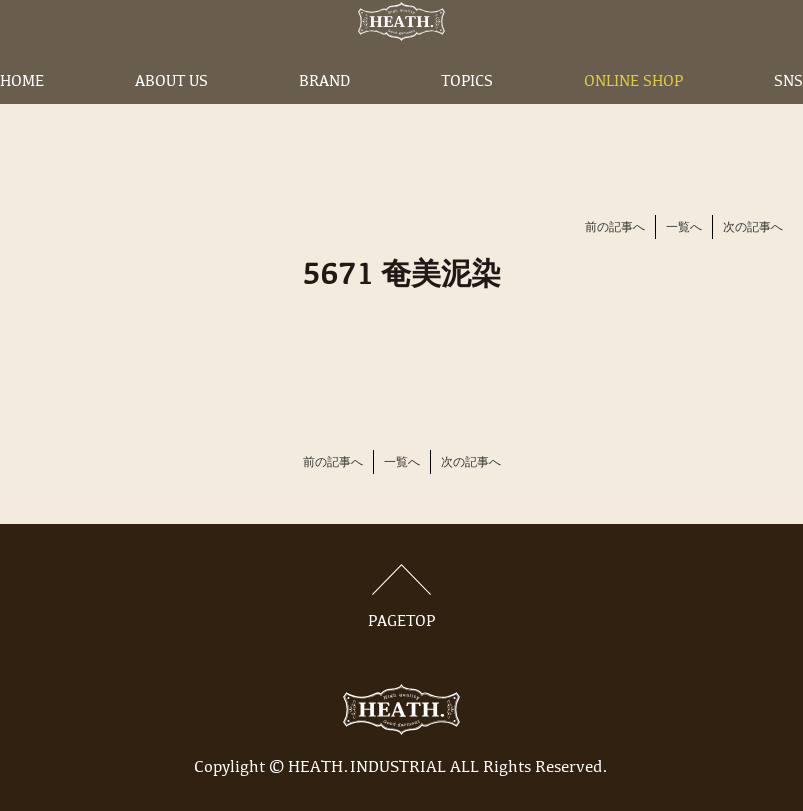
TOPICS (467, 113)
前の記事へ (615, 228)
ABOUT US (171, 113)
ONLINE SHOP (633, 113)
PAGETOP (402, 597)
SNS (788, 113)
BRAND (324, 113)
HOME (22, 113)
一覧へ (684, 228)
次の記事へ (753, 228)
